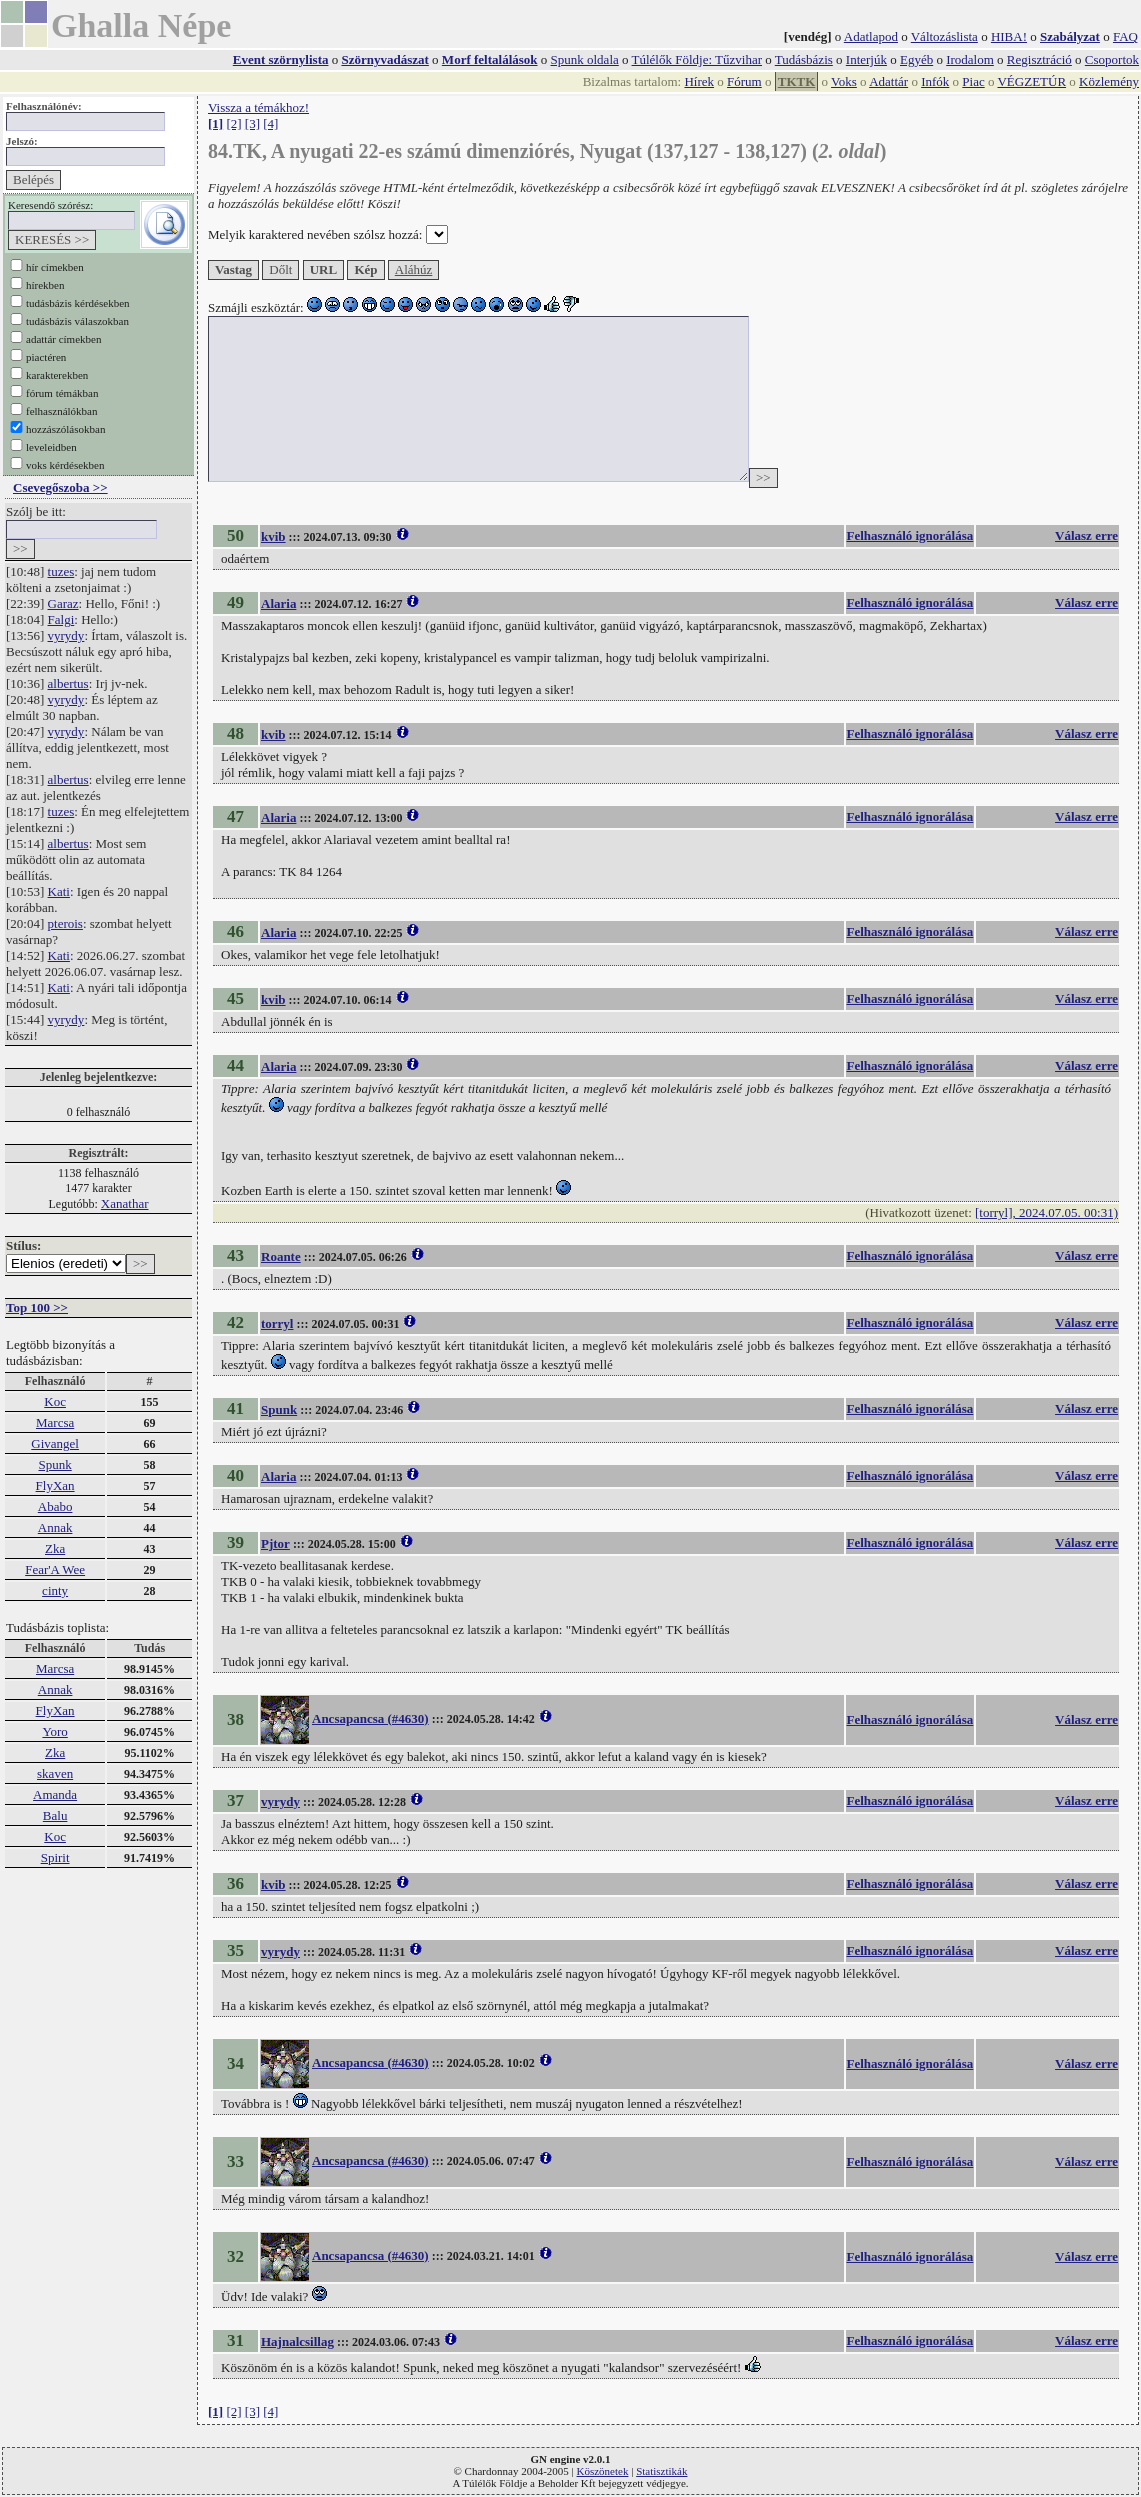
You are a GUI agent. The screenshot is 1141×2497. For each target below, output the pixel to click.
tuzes (61, 571)
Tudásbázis (804, 59)
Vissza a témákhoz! (258, 107)
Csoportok (1112, 59)
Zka (55, 1548)
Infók (935, 81)
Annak (55, 1527)
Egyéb (916, 59)
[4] (270, 123)
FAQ (1125, 36)
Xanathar (125, 1203)
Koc (55, 1401)
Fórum (744, 81)
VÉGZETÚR (1031, 81)
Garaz (63, 603)
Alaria (278, 603)
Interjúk (866, 59)
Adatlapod (871, 36)
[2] (233, 123)
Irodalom (970, 59)
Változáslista (944, 36)
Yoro (54, 1731)
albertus (68, 683)
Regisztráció (1039, 59)
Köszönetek (603, 2471)
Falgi (61, 619)
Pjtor (275, 1543)
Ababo (55, 1506)
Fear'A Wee (55, 1569)
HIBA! (1009, 36)
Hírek (699, 81)
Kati (59, 891)
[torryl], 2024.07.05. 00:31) (1046, 1212)
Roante (281, 1256)
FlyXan (55, 1485)
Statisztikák (661, 2471)
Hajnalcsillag (297, 2341)
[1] (215, 123)
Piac (973, 81)
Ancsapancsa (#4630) (370, 1718)
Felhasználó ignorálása (910, 535)
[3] (252, 123)
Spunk (54, 1464)
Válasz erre (1086, 535)
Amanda (55, 1794)
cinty (55, 1590)
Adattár (888, 81)
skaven (55, 1773)
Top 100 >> (37, 1307)
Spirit (55, 1857)
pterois (65, 923)
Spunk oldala (585, 59)
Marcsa (55, 1422)
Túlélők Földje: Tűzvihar (697, 59)
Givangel (55, 1443)
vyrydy (66, 635)
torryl (277, 1323)
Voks (844, 81)
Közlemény (1109, 81)
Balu (55, 1815)
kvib (273, 536)
